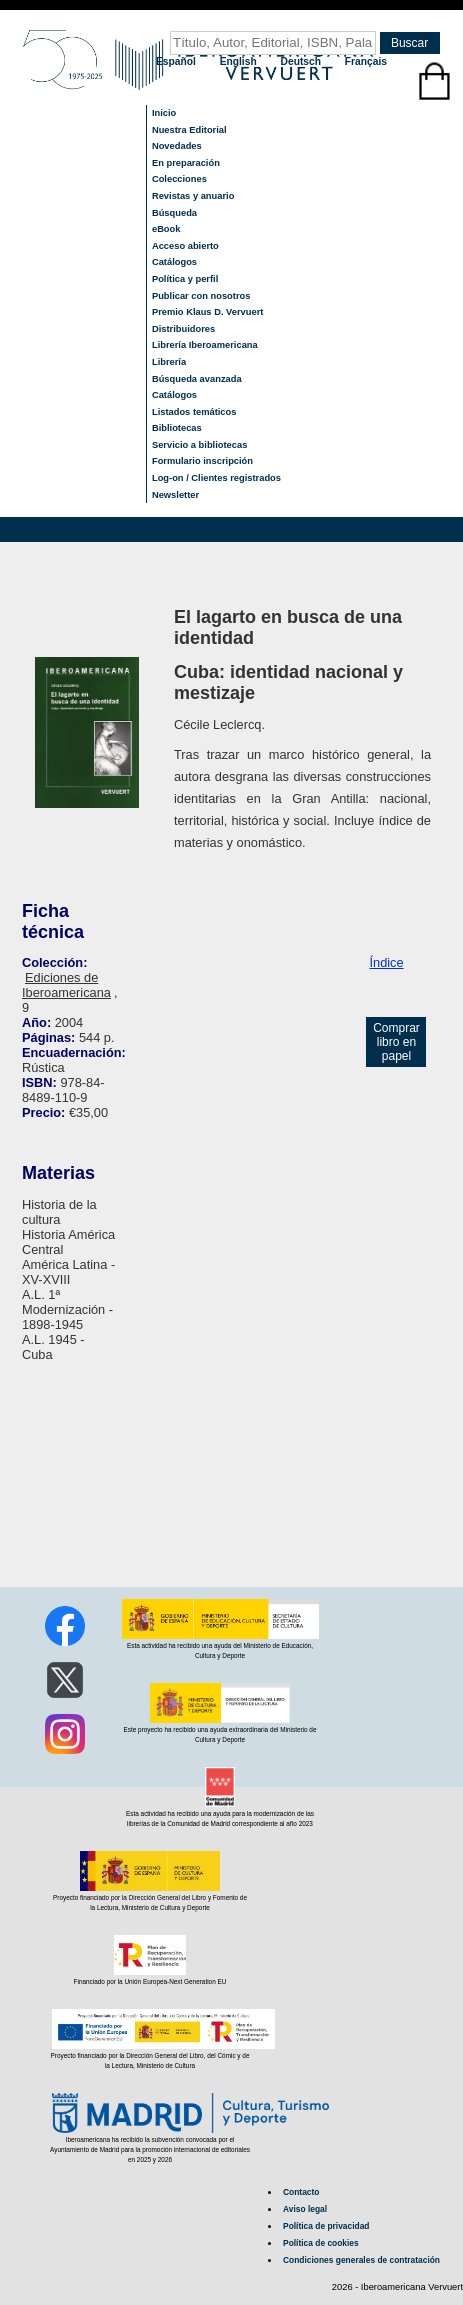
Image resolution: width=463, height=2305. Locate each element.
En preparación (186, 163)
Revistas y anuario (193, 196)
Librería (169, 362)
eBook (166, 229)
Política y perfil (185, 279)
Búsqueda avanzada (197, 379)
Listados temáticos (194, 412)
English (240, 61)
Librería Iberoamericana (205, 345)
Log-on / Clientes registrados (216, 478)
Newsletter (175, 495)
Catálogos (174, 262)
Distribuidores (183, 329)
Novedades (177, 146)
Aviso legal (305, 2209)
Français (366, 61)
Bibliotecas (177, 428)
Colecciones (179, 179)
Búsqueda (174, 213)
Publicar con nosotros (201, 296)
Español (177, 61)
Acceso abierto (185, 246)
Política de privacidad (326, 2226)
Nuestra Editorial (189, 130)
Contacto (301, 2192)
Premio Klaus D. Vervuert (207, 312)
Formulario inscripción (202, 461)
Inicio (164, 113)
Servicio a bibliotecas (199, 445)
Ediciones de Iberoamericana (66, 985)
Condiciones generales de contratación (361, 2260)
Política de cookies (321, 2243)
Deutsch (302, 61)
